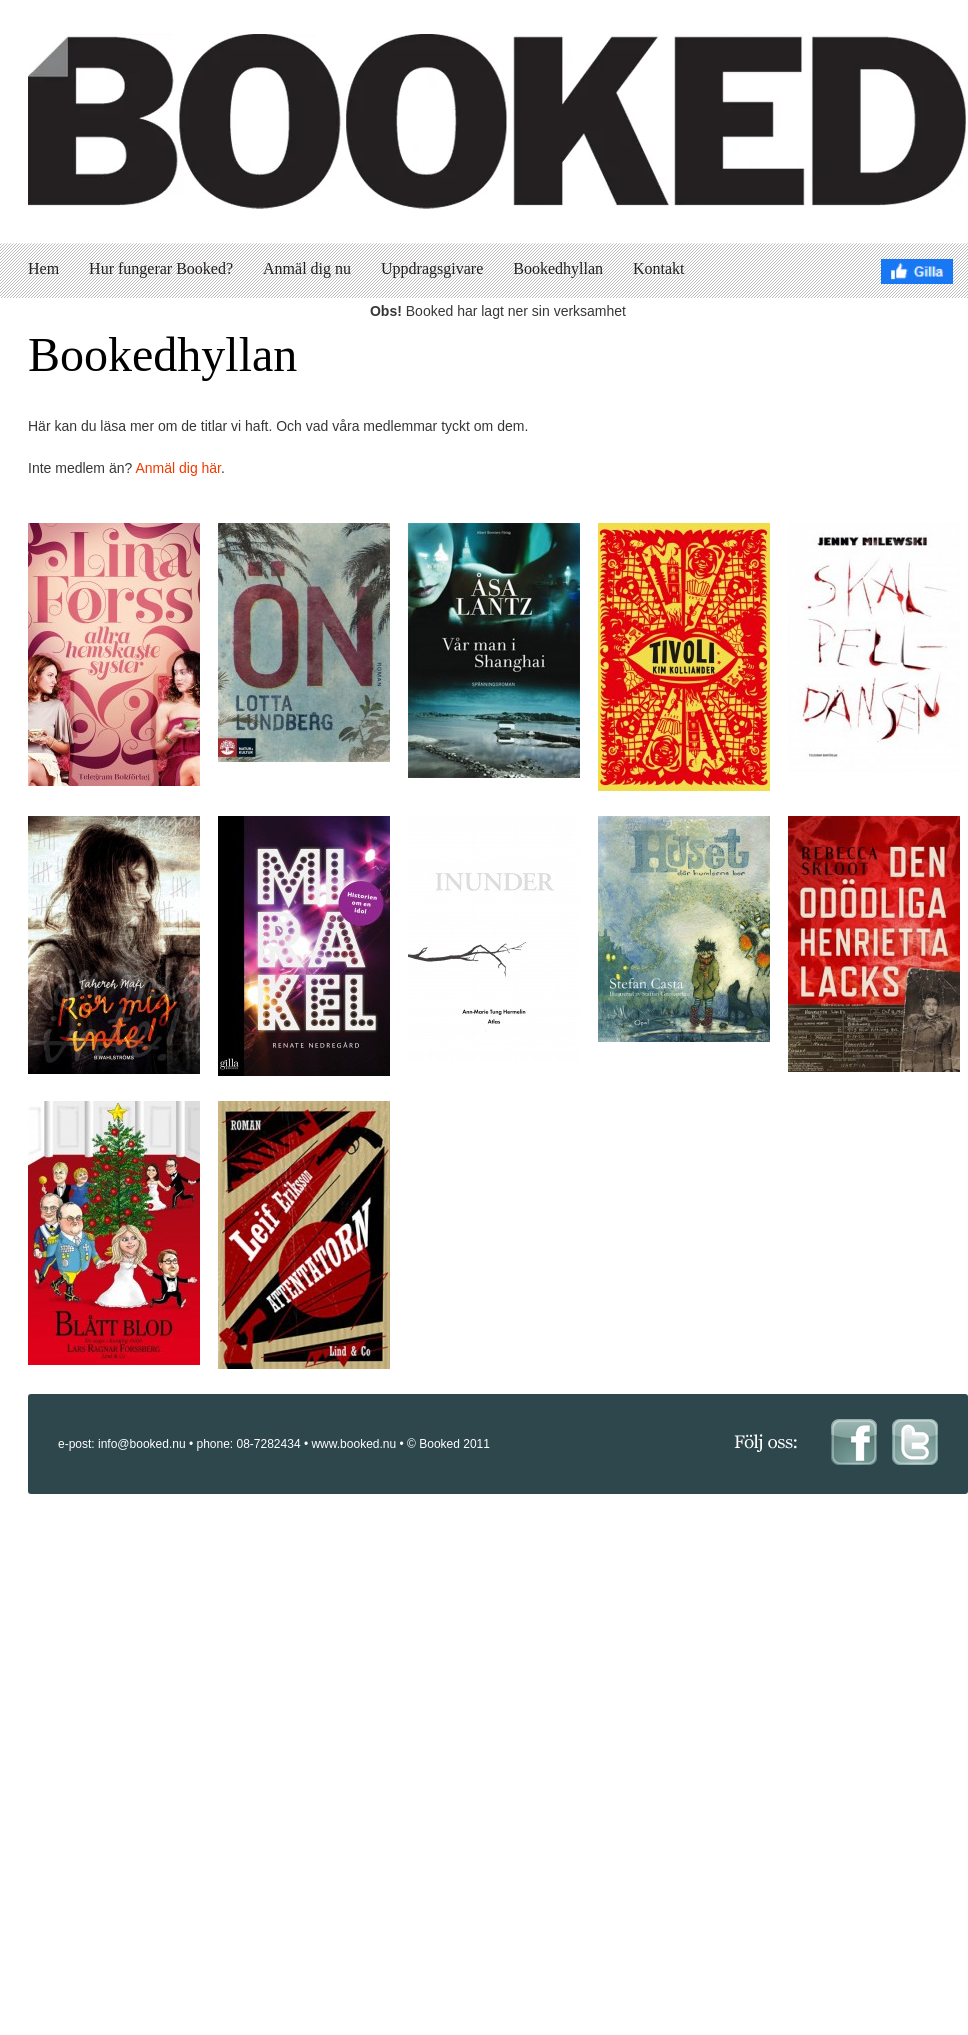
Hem (43, 268)
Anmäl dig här (178, 468)
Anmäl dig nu (307, 268)
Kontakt (659, 268)
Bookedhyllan (558, 268)
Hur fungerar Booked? (161, 268)
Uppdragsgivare (432, 268)
